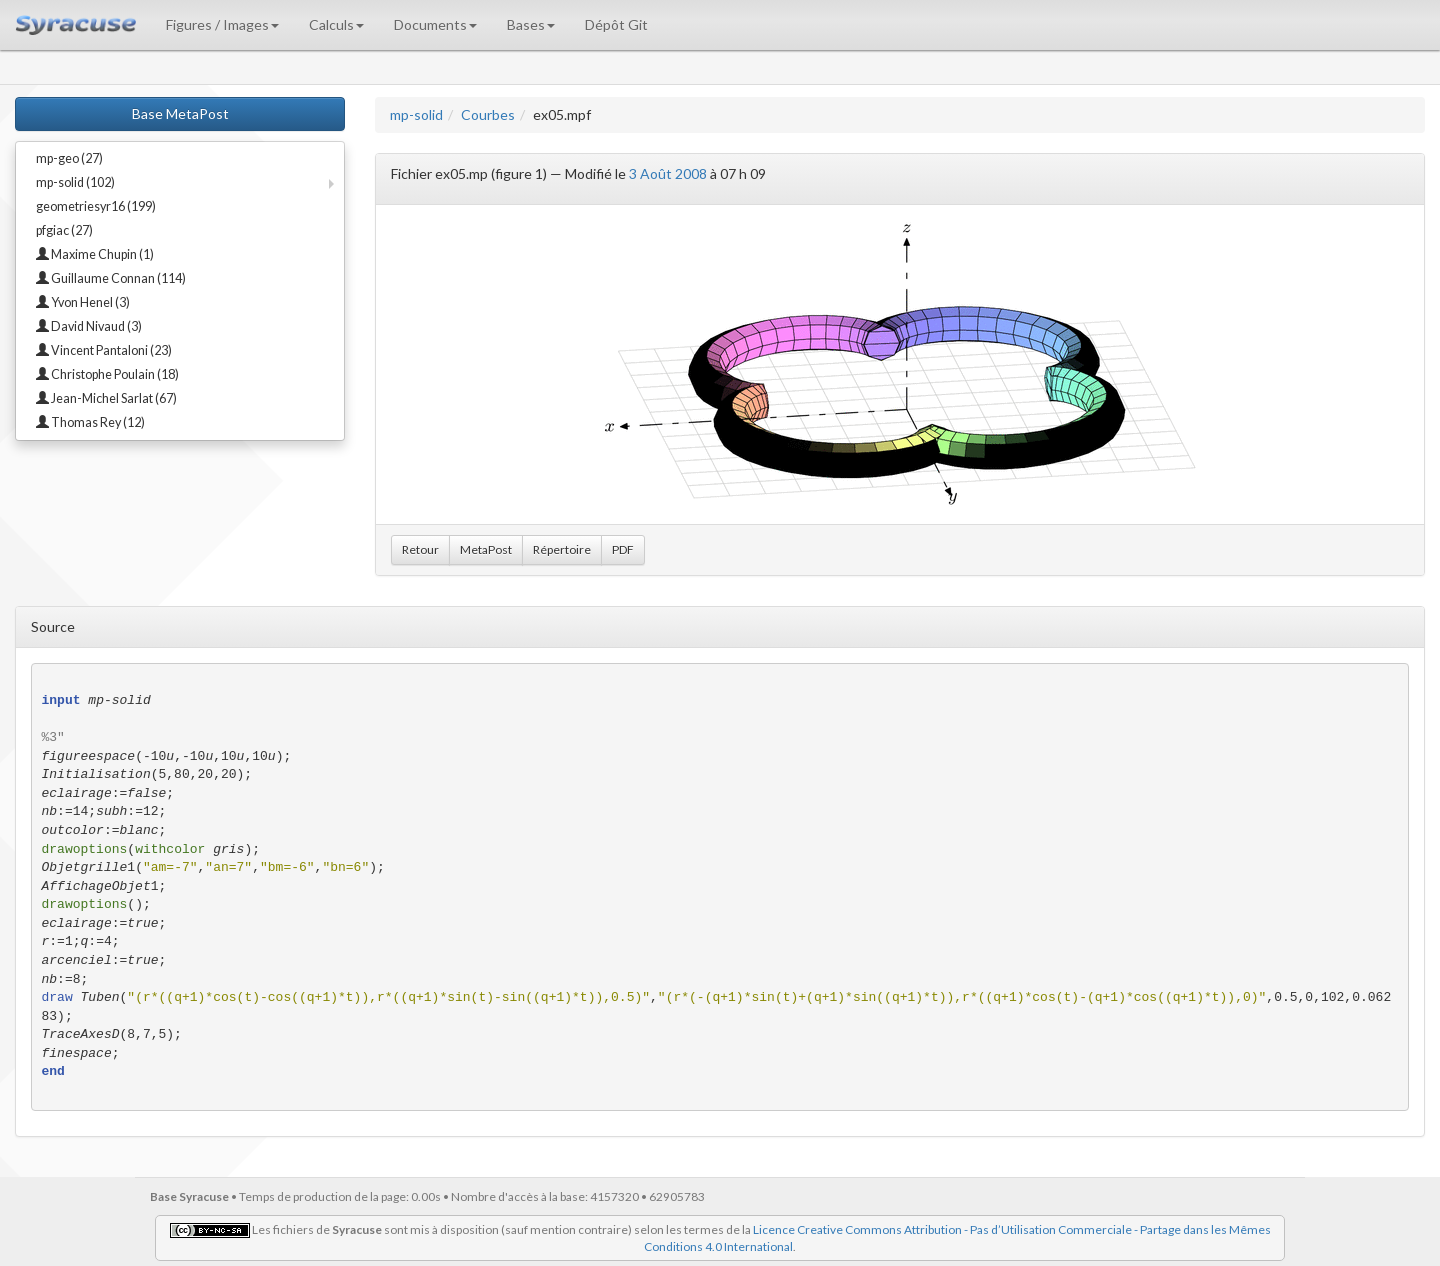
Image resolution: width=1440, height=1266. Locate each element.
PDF (623, 549)
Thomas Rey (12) (90, 422)
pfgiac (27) (64, 230)
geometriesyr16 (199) (96, 206)
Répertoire (562, 549)
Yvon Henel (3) (83, 302)
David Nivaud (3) (89, 326)
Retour (420, 549)
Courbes (488, 114)
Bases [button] (531, 24)
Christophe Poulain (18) (107, 374)
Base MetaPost (180, 113)
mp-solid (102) (75, 182)
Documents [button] (435, 24)
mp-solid (416, 114)
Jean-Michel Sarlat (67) (106, 398)
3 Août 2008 (668, 173)
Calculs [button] (336, 24)
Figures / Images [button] (222, 24)
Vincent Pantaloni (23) (104, 350)
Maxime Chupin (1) (95, 254)
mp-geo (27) (69, 158)
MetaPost (486, 549)
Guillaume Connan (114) (111, 278)
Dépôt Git (616, 24)
